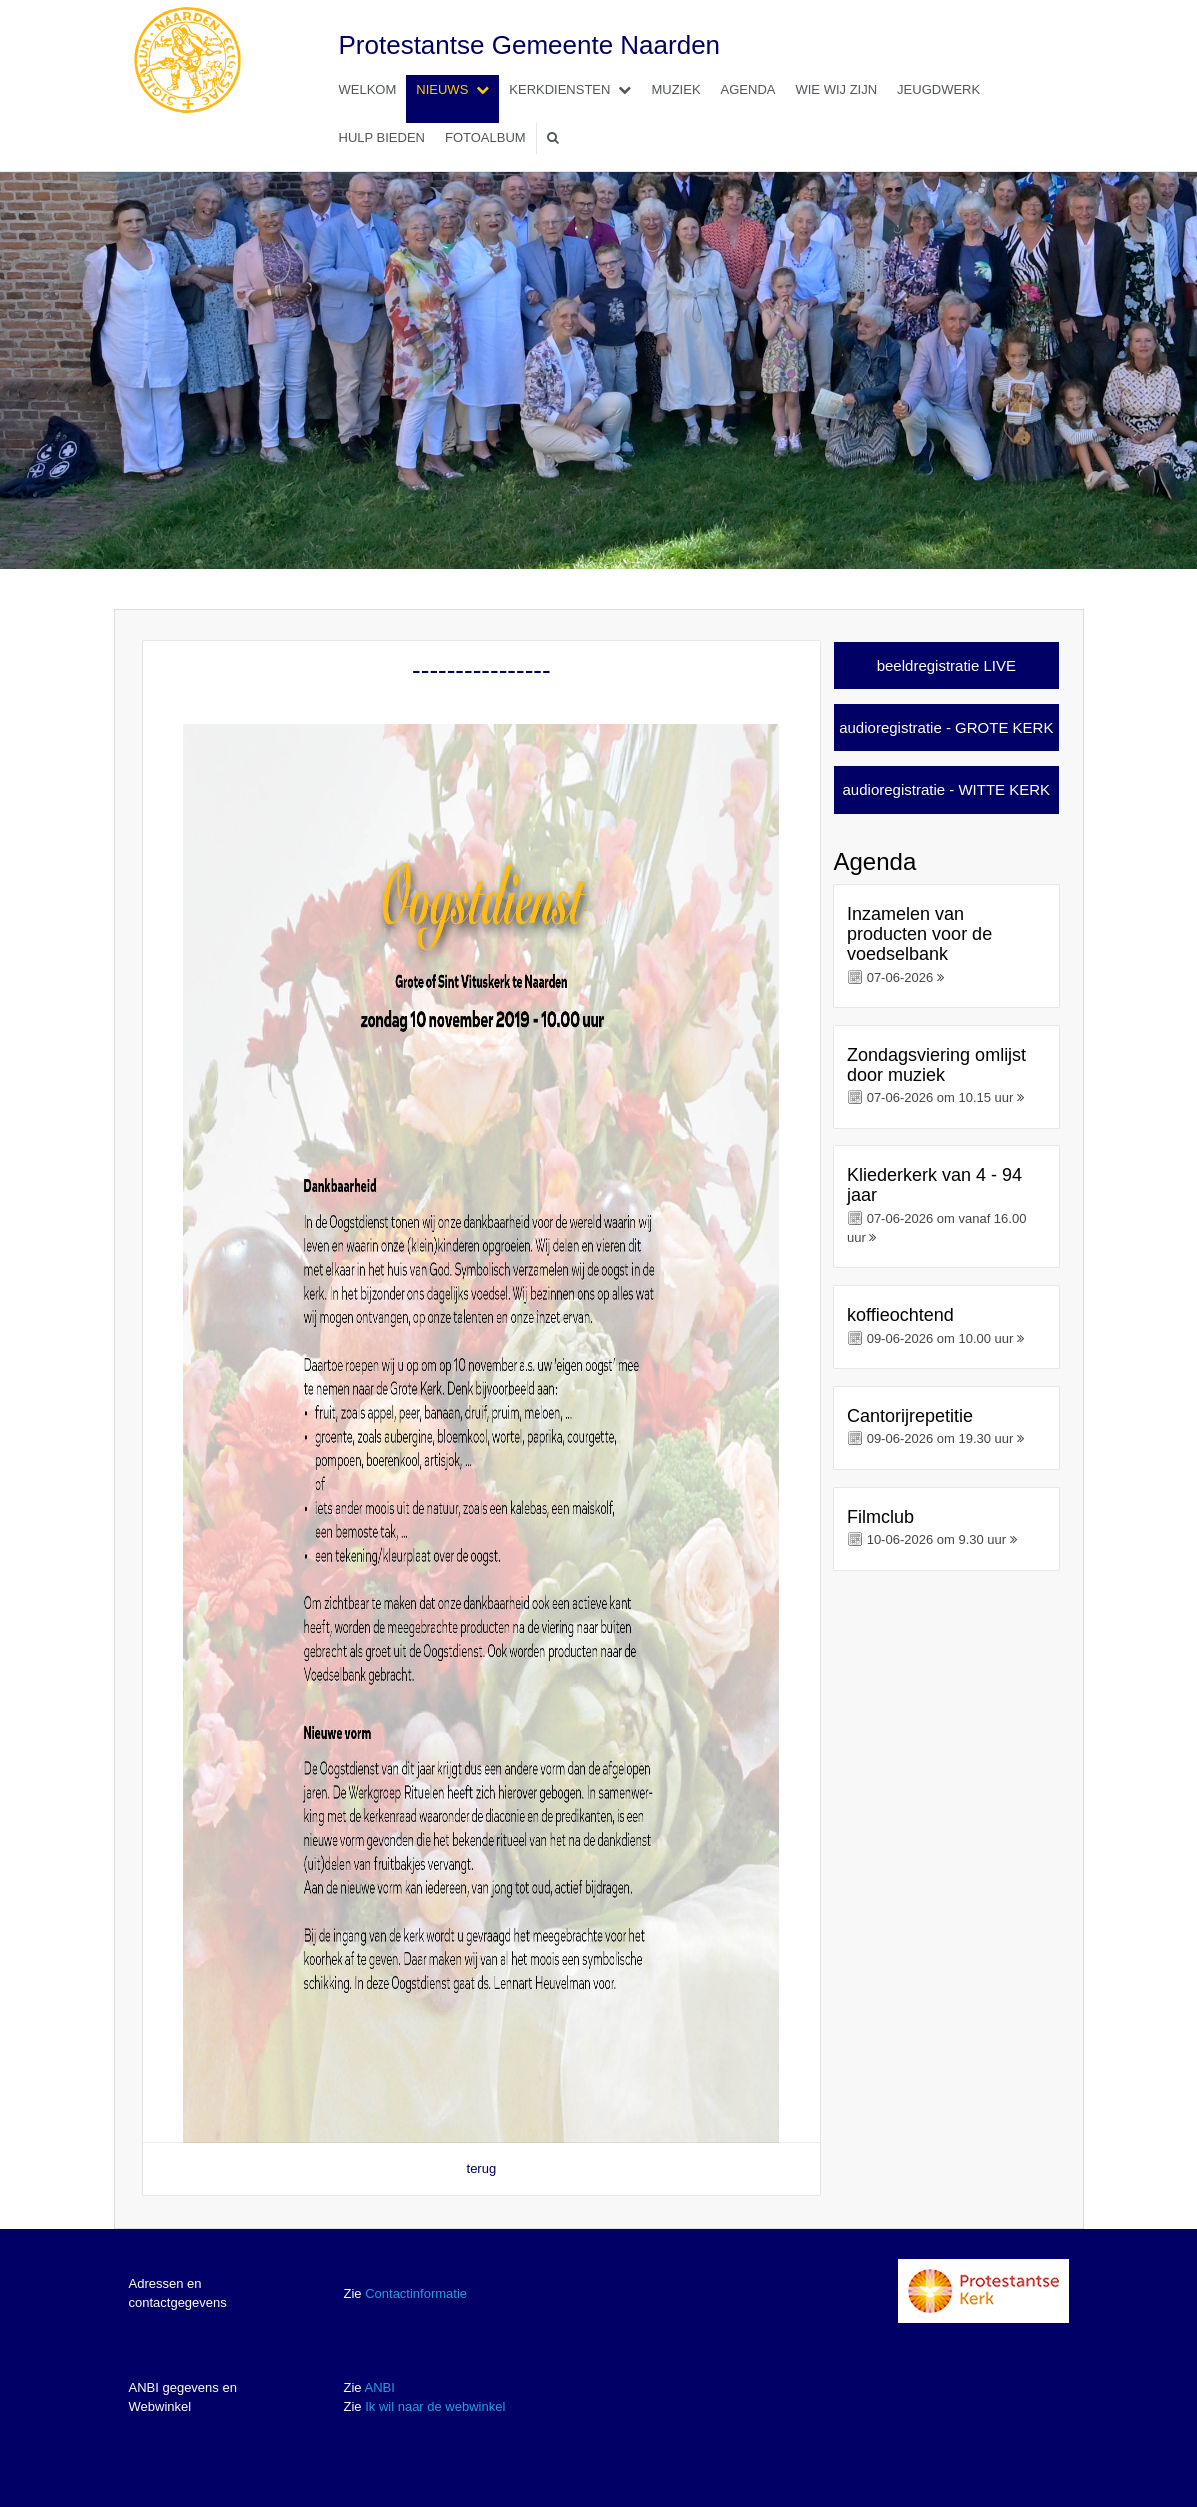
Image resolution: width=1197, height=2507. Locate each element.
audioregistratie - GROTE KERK (946, 727)
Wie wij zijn (836, 89)
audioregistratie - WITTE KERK (947, 789)
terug (482, 2168)
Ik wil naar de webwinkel (435, 2406)
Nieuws (457, 89)
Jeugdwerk (938, 89)
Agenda (748, 89)
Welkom (368, 89)
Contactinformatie (416, 2293)
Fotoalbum (485, 137)
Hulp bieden (382, 137)
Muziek (675, 89)
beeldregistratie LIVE (946, 665)
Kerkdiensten (575, 89)
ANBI (379, 2387)
